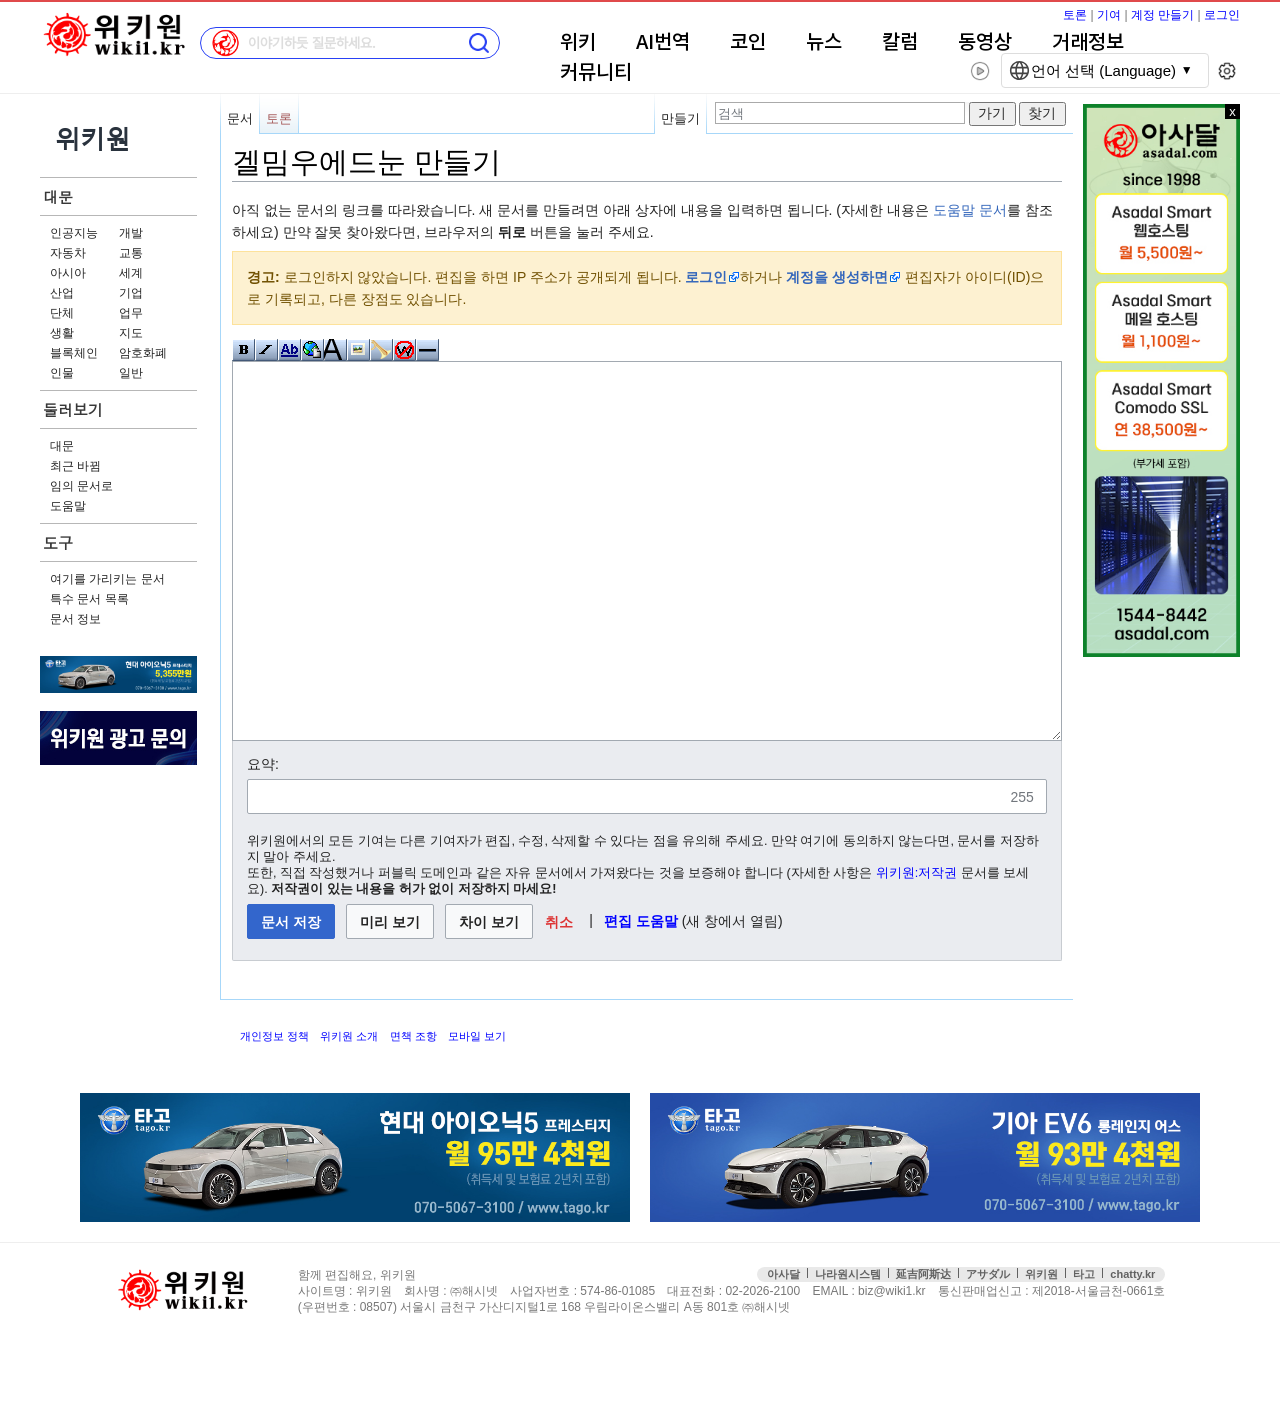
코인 (748, 43)
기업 (131, 293)
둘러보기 (73, 409)
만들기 (680, 118)
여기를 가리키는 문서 (107, 579)
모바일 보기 (477, 1111)
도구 (58, 542)
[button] (559, 996)
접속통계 (1194, 1366)
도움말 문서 (970, 210)
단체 (62, 313)
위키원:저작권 (917, 948)
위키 (578, 43)
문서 (240, 118)
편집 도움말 (641, 996)
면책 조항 (413, 1111)
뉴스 (824, 43)
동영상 (985, 43)
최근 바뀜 (75, 466)
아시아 (68, 273)
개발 (131, 233)
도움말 (68, 506)
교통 (131, 253)
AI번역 (663, 43)
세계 (131, 273)
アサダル (988, 1349)
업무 (131, 313)
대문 (58, 196)
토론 (1075, 15)
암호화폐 (143, 353)
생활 (62, 333)
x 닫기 (1232, 111)
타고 (1084, 1349)
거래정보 (1088, 43)
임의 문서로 (81, 486)
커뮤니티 (596, 73)
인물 (62, 373)
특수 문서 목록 (89, 599)
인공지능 (74, 233)
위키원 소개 (349, 1111)
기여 (1109, 15)
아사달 (783, 1349)
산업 (62, 293)
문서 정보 (75, 619)
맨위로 (1237, 1366)
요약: (263, 839)
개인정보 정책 (274, 1111)
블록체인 (74, 353)
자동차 (68, 253)
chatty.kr (1132, 1349)
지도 (131, 333)
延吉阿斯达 (923, 1349)
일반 (131, 373)
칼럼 (900, 43)
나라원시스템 (848, 1349)
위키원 (1041, 1349)
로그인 (1222, 15)
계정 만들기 (1162, 15)
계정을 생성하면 (837, 277)
